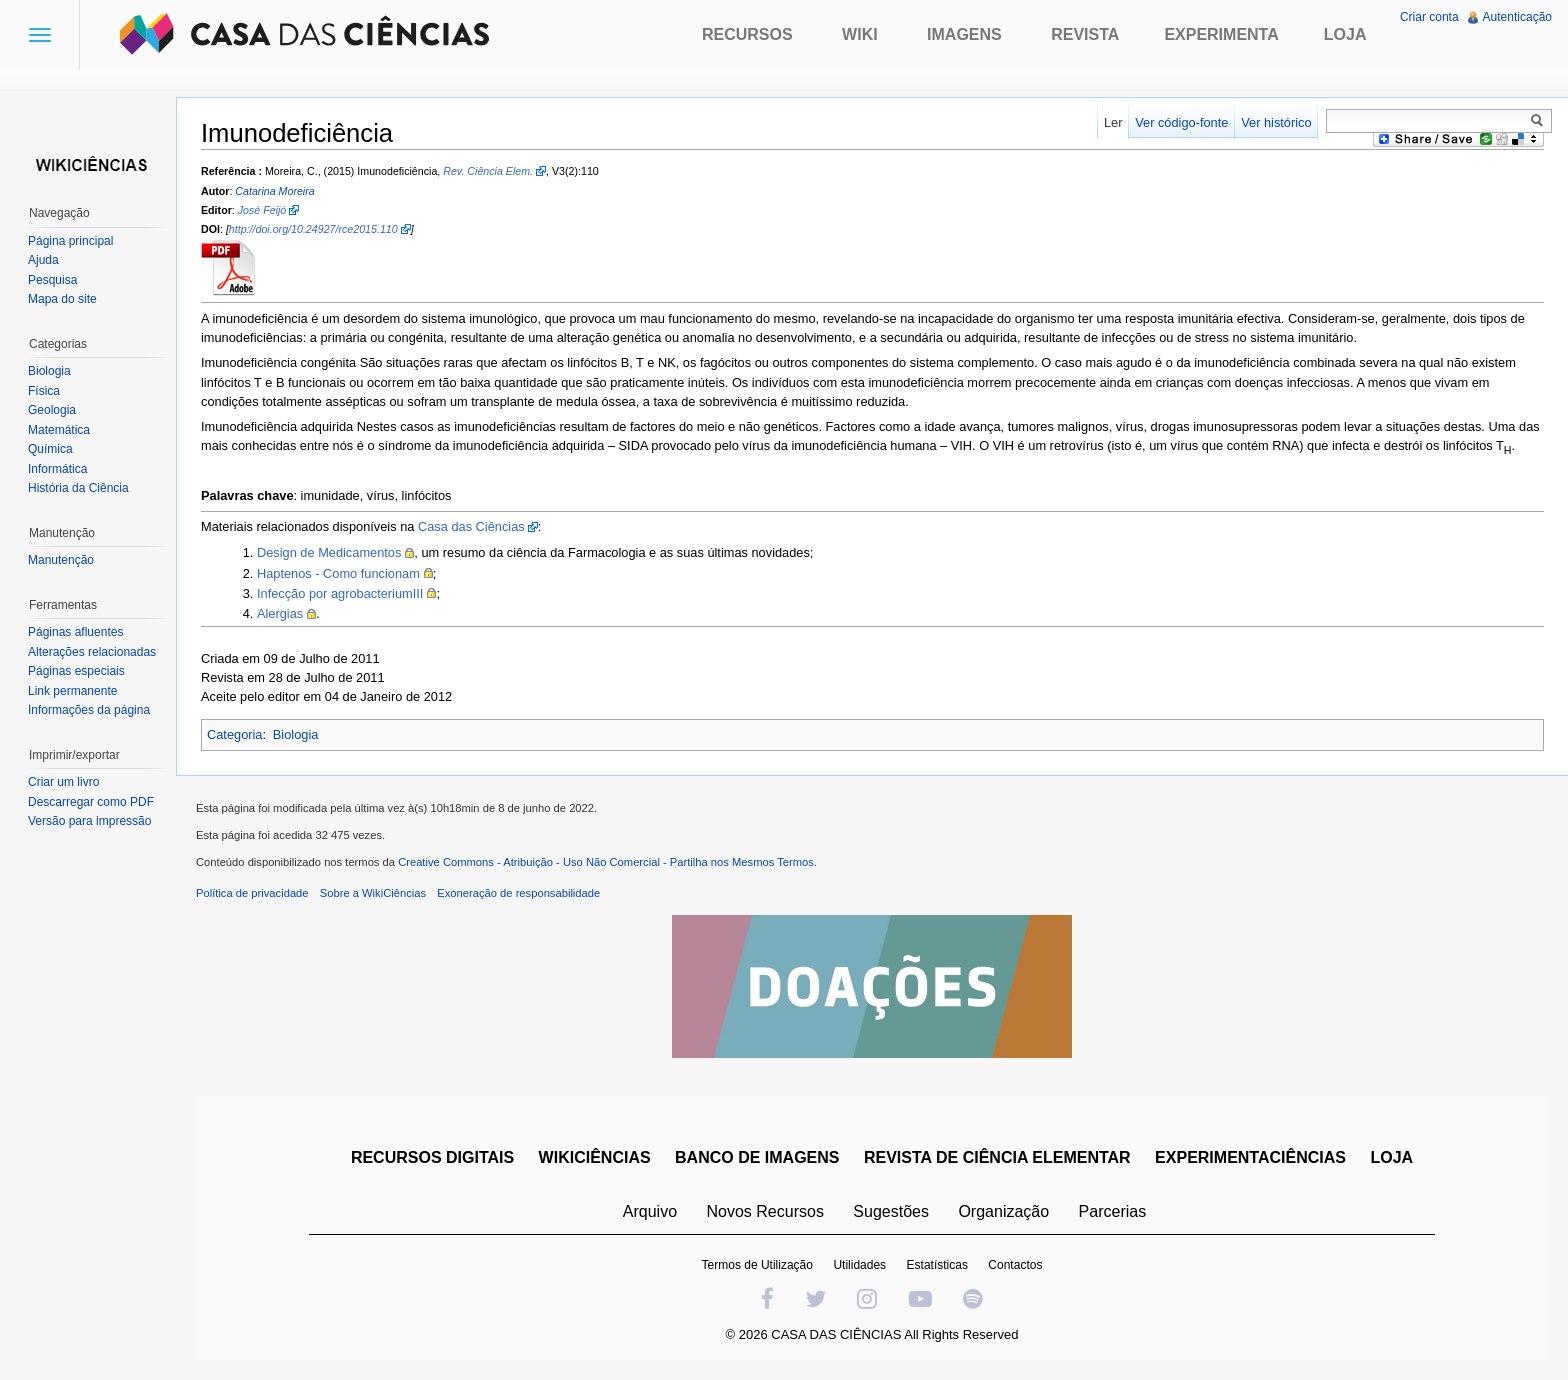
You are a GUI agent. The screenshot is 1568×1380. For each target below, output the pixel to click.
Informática (57, 469)
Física (44, 391)
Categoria (235, 734)
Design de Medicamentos (329, 552)
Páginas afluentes (75, 632)
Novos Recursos (765, 1211)
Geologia (52, 410)
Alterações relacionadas (92, 652)
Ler (1113, 122)
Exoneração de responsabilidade (518, 893)
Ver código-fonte (1181, 122)
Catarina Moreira (274, 191)
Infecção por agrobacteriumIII (340, 593)
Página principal (70, 241)
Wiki (860, 34)
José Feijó (262, 210)
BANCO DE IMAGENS (757, 1157)
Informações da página (89, 710)
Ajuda (43, 260)
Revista (1085, 34)
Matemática (59, 430)
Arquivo (650, 1211)
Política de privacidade (252, 893)
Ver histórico (1276, 122)
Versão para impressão (89, 821)
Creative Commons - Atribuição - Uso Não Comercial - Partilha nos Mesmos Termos (606, 862)
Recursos (747, 34)
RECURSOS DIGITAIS (432, 1157)
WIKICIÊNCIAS (595, 1157)
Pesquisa (52, 280)
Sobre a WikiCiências (373, 893)
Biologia (296, 734)
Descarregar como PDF (91, 802)
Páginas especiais (76, 671)
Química (50, 449)
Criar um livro (63, 782)
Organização (1003, 1211)
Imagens (964, 34)
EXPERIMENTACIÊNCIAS (1250, 1157)
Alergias (280, 613)
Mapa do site (62, 299)
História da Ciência (78, 488)
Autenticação (1517, 17)
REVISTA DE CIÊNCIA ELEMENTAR (997, 1157)
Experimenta (1221, 34)
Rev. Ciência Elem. (488, 171)
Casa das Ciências (471, 526)
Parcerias (1113, 1211)
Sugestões (891, 1211)
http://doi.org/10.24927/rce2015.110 (313, 229)
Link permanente (72, 691)
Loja (1345, 34)
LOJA (1391, 1157)
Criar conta (1429, 17)
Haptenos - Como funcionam (338, 573)
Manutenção (61, 560)
